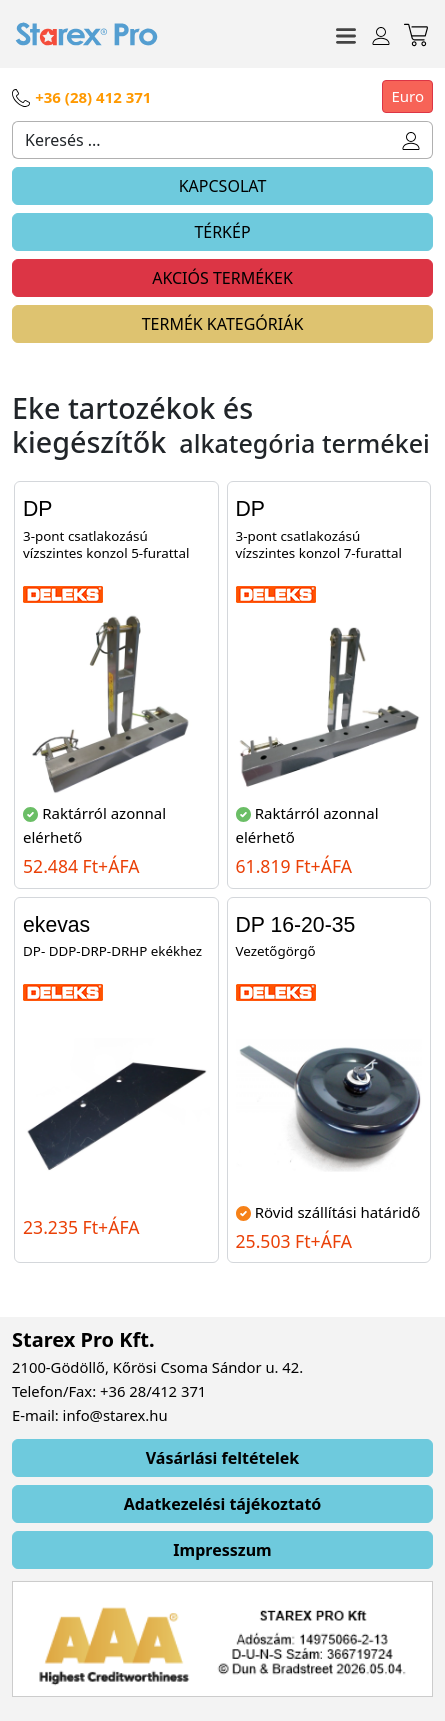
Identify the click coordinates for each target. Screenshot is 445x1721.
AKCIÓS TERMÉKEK (222, 278)
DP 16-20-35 (296, 924)
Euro (407, 96)
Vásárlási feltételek (223, 1458)
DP (37, 508)
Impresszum (222, 1550)
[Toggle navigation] (345, 34)
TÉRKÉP (222, 232)
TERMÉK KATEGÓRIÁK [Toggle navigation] (223, 324)
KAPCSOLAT (223, 186)
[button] (411, 140)
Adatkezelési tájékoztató (223, 1504)
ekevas (56, 924)
